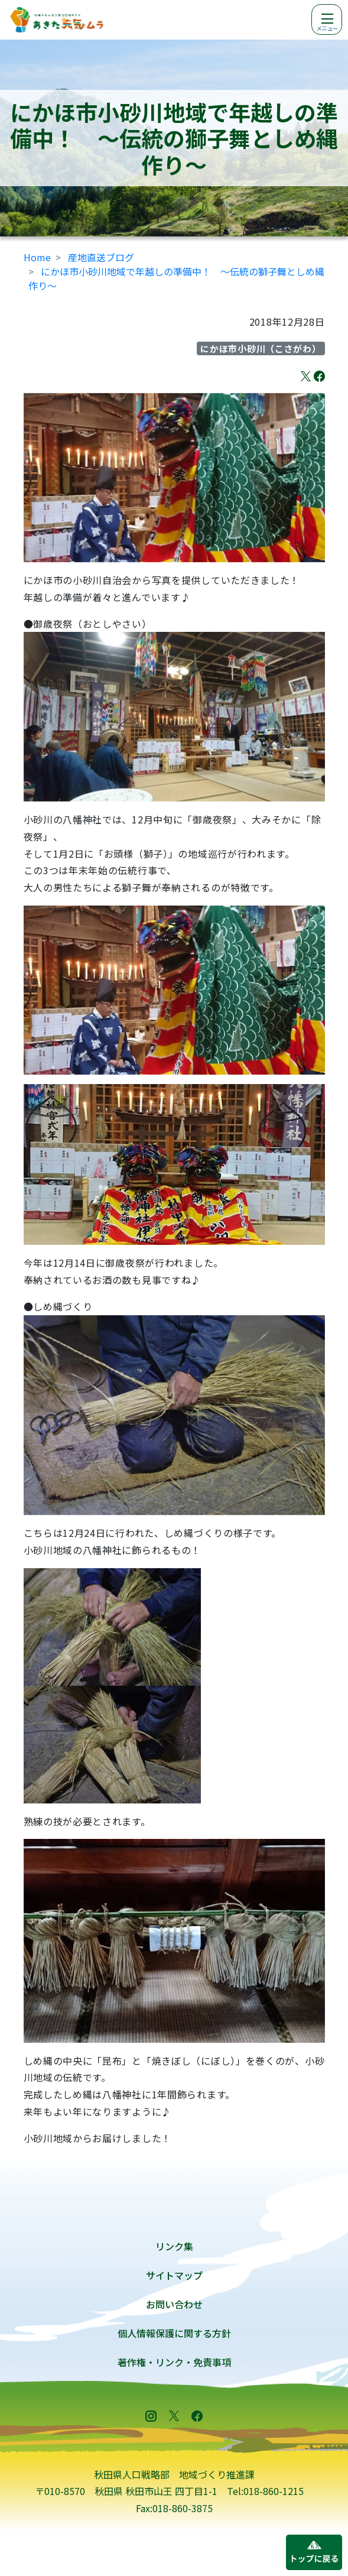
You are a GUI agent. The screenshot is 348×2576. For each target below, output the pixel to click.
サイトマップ (174, 2275)
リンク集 (174, 2246)
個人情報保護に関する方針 (174, 2333)
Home (37, 257)
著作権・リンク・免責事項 (174, 2362)
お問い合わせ (174, 2304)
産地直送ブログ (101, 257)
